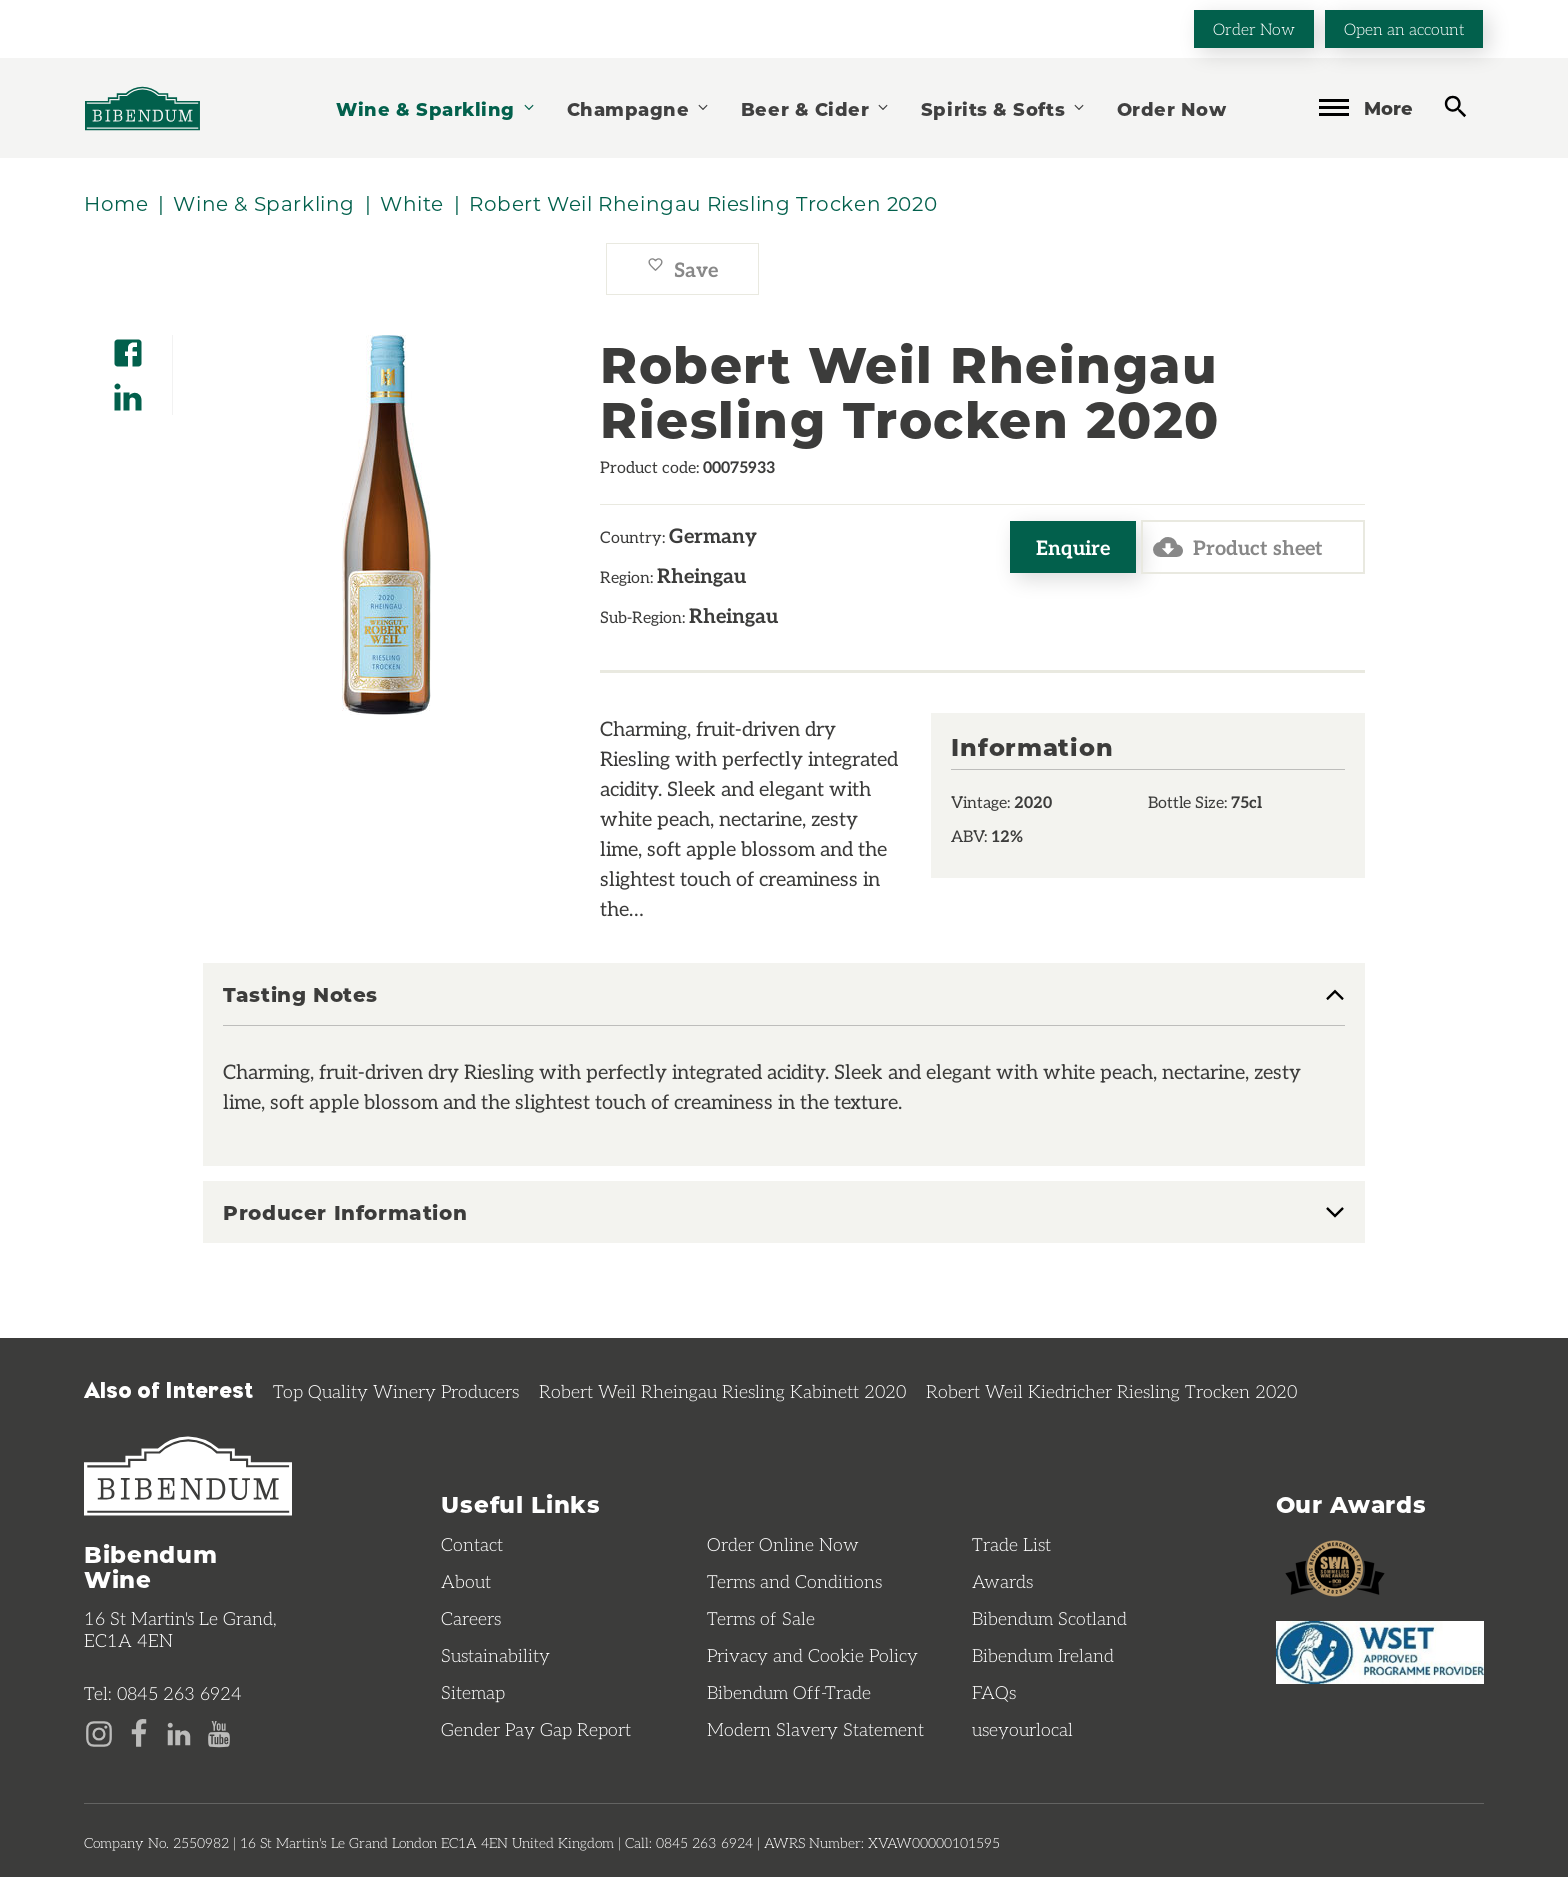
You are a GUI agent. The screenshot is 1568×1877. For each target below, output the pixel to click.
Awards (1002, 1581)
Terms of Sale (761, 1618)
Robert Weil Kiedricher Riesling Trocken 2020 (1111, 1391)
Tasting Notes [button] (300, 995)
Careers (471, 1618)
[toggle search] (1455, 106)
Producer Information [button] (345, 1212)
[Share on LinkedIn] (128, 390)
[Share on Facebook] (128, 346)
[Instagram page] (99, 1732)
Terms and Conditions (794, 1581)
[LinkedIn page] (179, 1732)
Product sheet (1238, 547)
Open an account (1404, 28)
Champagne (639, 108)
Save (682, 269)
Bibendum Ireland (1043, 1655)
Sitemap (473, 1692)
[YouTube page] (219, 1732)
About (466, 1581)
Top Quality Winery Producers (396, 1391)
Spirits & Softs (1004, 108)
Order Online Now (783, 1544)
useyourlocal (1022, 1729)
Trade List (1011, 1544)
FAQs (994, 1692)
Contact (472, 1544)
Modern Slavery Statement (815, 1729)
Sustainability (495, 1655)
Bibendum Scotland (1049, 1618)
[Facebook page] (139, 1732)
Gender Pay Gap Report (536, 1729)
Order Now (1254, 28)
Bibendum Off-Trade (789, 1692)
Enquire (1073, 547)
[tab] (784, 1004)
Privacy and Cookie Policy (812, 1655)
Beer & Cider (816, 108)
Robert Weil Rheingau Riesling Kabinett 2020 (722, 1391)
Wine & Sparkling (436, 108)
